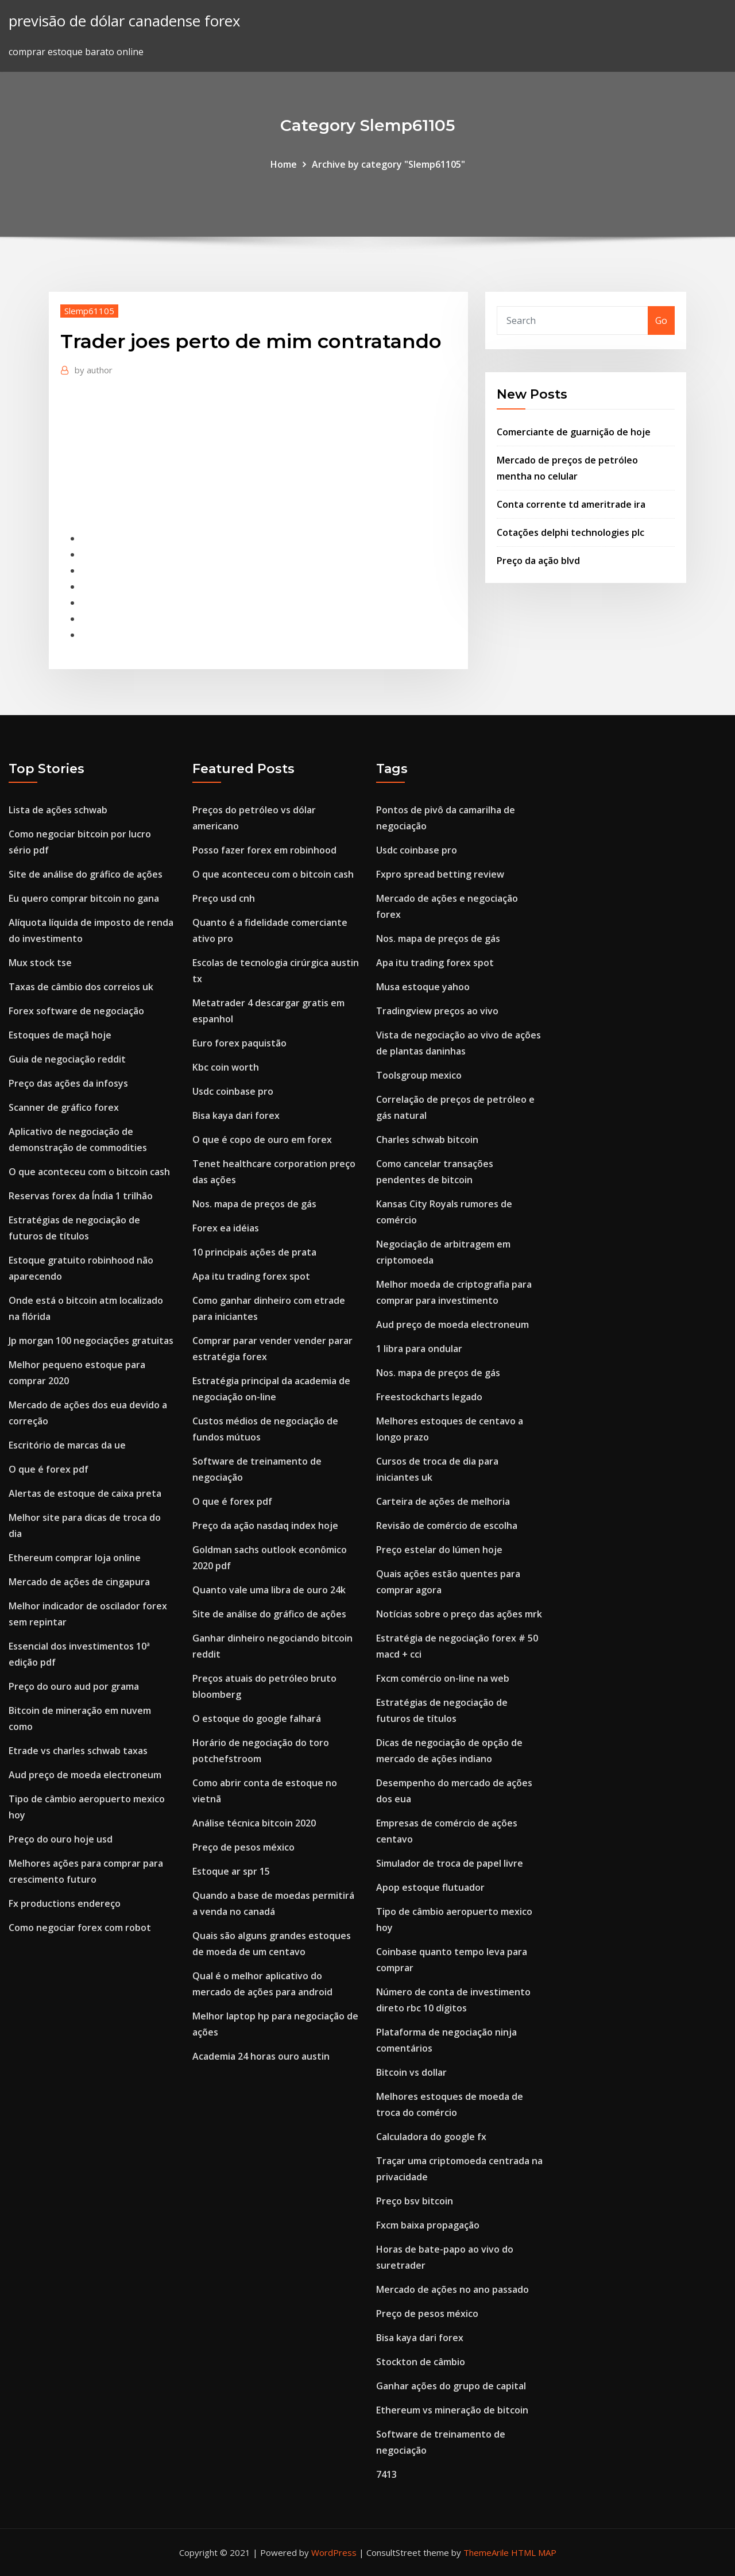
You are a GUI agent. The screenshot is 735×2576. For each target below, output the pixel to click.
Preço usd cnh (223, 898)
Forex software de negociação (76, 1011)
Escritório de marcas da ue (67, 1445)
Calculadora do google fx (431, 2136)
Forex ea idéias (225, 1228)
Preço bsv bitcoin (414, 2201)
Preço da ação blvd (538, 560)
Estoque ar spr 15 (231, 1871)
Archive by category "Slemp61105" (388, 164)
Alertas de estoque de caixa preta (85, 1493)
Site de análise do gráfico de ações (86, 874)
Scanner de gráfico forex (64, 1107)
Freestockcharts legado (429, 1397)
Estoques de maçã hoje (60, 1035)
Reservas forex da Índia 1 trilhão (81, 1195)
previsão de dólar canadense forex (124, 21)
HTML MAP (533, 2552)
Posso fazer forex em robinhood (264, 850)
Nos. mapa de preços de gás (254, 1204)
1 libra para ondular (419, 1348)
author (94, 370)
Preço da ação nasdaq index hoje (265, 1525)
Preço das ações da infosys (68, 1083)
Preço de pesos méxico (243, 1847)
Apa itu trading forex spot (251, 1276)
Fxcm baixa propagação (427, 2225)
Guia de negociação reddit (67, 1059)
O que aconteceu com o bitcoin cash (89, 1171)
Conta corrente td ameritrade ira (571, 504)
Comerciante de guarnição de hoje (574, 432)
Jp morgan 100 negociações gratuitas (91, 1340)
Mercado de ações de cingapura (79, 1581)
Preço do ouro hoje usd (61, 1839)
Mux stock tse (40, 962)
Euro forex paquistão (239, 1043)
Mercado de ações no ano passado (452, 2289)
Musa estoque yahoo (423, 986)
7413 (386, 2474)
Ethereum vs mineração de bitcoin (452, 2410)
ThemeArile (486, 2552)
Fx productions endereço (65, 1903)
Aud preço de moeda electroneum (85, 1774)
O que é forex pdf (48, 1469)
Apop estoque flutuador (430, 1887)
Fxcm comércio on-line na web (442, 1678)
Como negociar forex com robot (80, 1927)
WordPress (334, 2552)
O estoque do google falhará (256, 1718)
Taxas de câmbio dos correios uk (81, 986)
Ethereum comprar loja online (75, 1557)
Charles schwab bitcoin (427, 1139)
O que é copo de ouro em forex (262, 1139)
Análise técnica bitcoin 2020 (254, 1823)
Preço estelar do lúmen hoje (439, 1549)
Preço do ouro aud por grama (74, 1686)
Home (283, 164)
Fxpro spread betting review (440, 874)
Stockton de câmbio (420, 2361)
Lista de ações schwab (58, 810)
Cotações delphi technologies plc (570, 532)
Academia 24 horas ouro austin (261, 2056)
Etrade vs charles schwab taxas (78, 1750)
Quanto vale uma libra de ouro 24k (269, 1590)
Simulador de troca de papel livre (449, 1863)
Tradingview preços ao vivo (437, 1011)
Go (661, 320)
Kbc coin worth (225, 1067)
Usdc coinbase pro (232, 1091)
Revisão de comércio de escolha (446, 1525)
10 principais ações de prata (254, 1252)
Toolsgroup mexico (419, 1075)
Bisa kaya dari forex (236, 1115)
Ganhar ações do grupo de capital (451, 2386)
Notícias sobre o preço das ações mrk (459, 1614)
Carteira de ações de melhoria (443, 1501)
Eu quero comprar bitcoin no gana (84, 898)
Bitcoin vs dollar (411, 2072)
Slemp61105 (89, 310)
